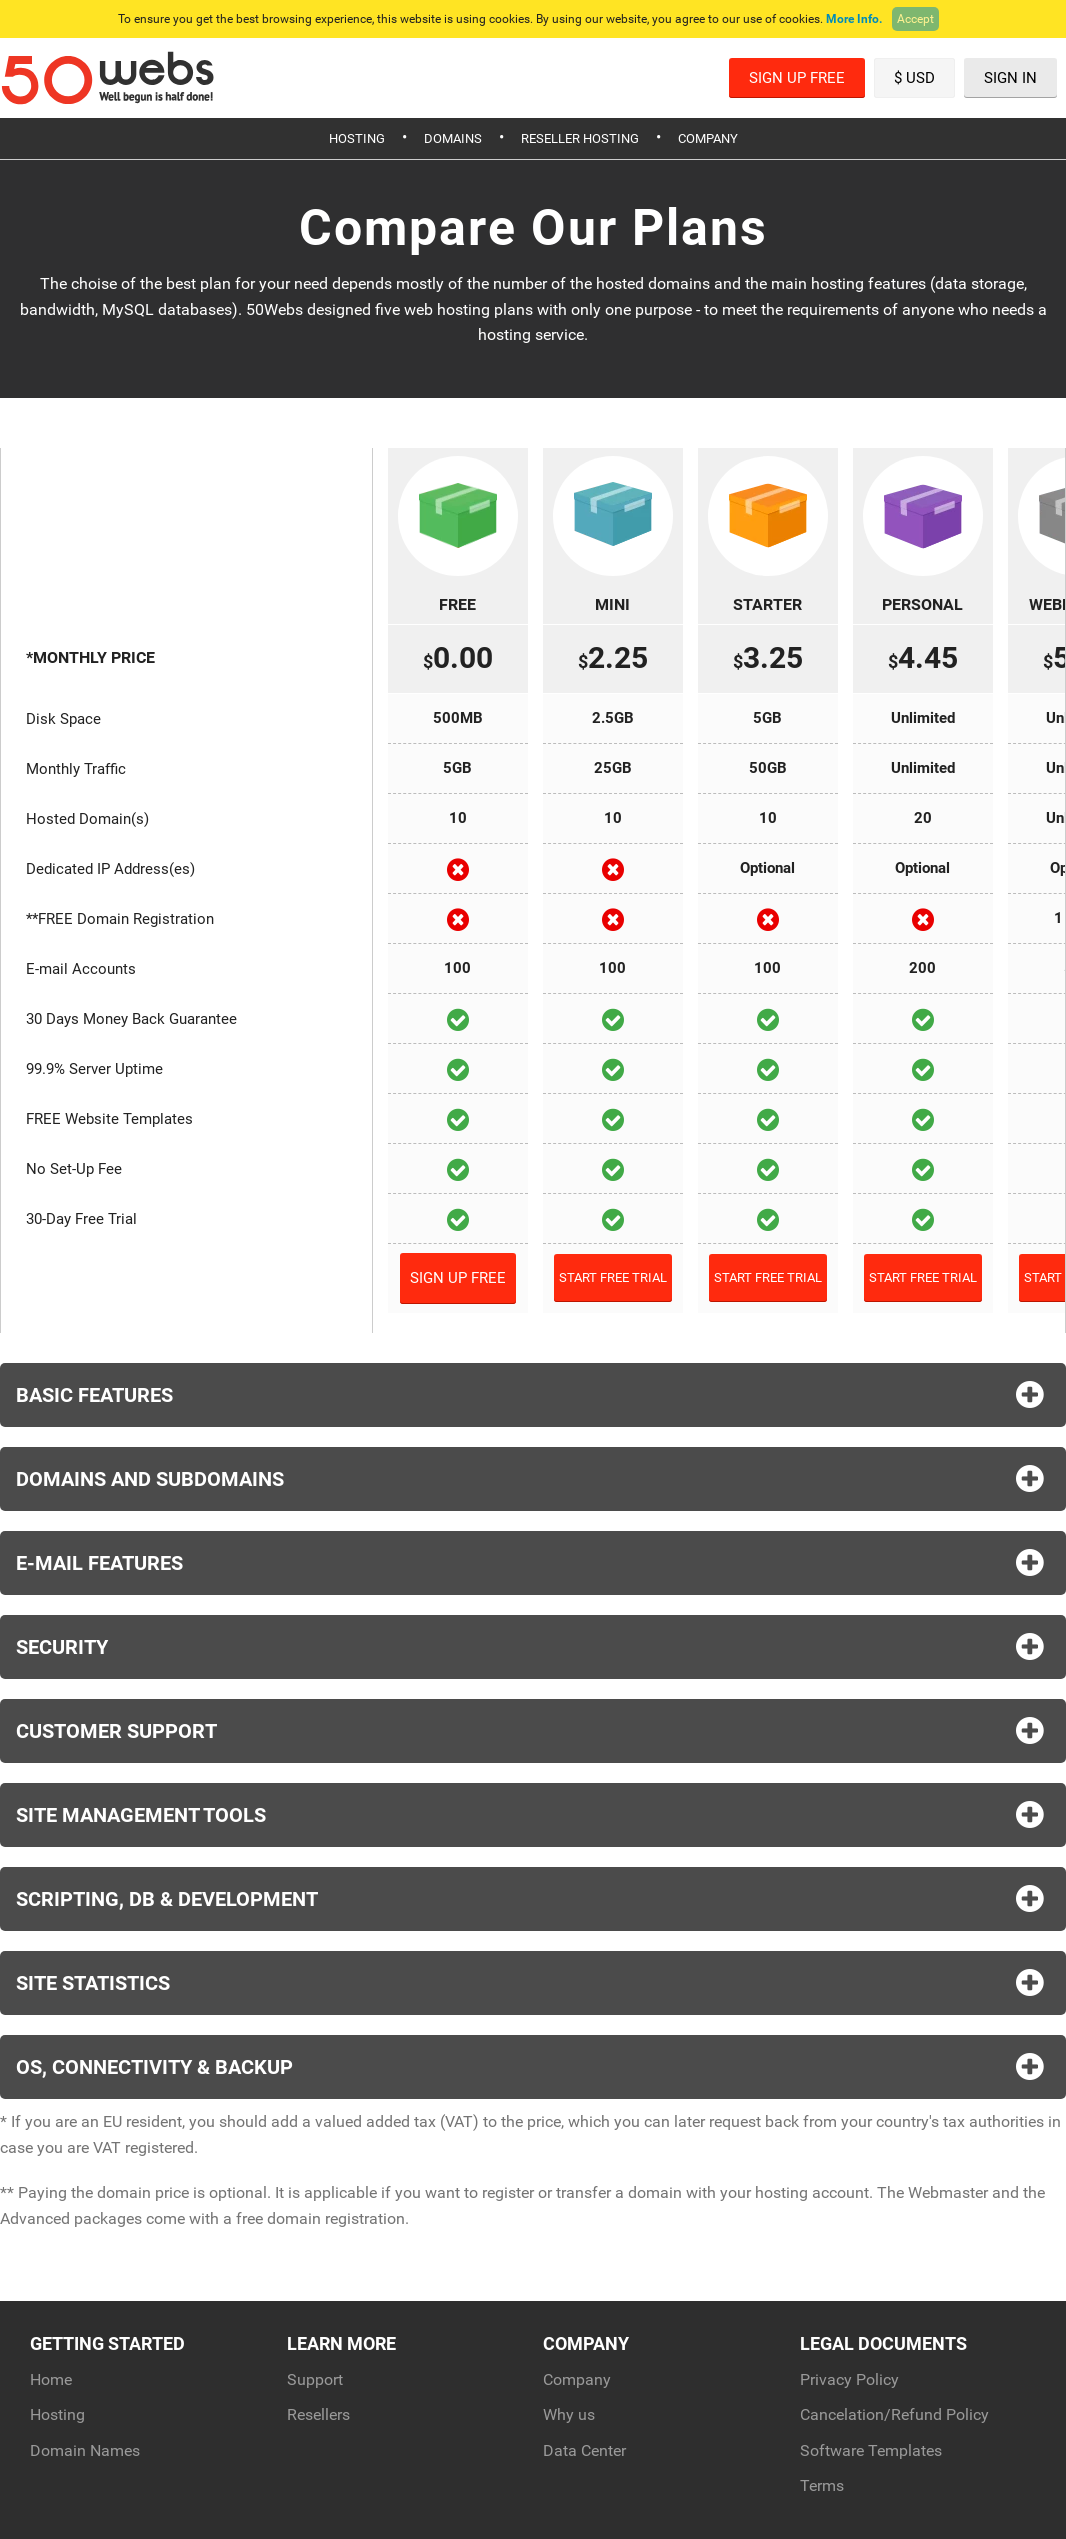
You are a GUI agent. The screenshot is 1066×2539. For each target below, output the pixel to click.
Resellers (318, 2414)
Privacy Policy (849, 2379)
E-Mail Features (533, 1563)
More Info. (854, 19)
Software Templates (871, 2450)
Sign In (1010, 78)
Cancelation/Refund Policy (894, 2414)
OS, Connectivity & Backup (533, 2067)
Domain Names (85, 2450)
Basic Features (533, 1395)
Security (533, 1647)
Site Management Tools (533, 1815)
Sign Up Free (797, 78)
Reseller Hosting (580, 138)
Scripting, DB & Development (533, 1899)
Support (315, 2379)
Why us (569, 2414)
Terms (822, 2485)
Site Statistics (533, 1983)
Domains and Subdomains (533, 1479)
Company (708, 138)
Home (51, 2379)
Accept (915, 19)
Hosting (357, 138)
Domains (453, 138)
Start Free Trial (613, 1277)
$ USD (914, 78)
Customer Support (533, 1731)
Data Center (584, 2450)
